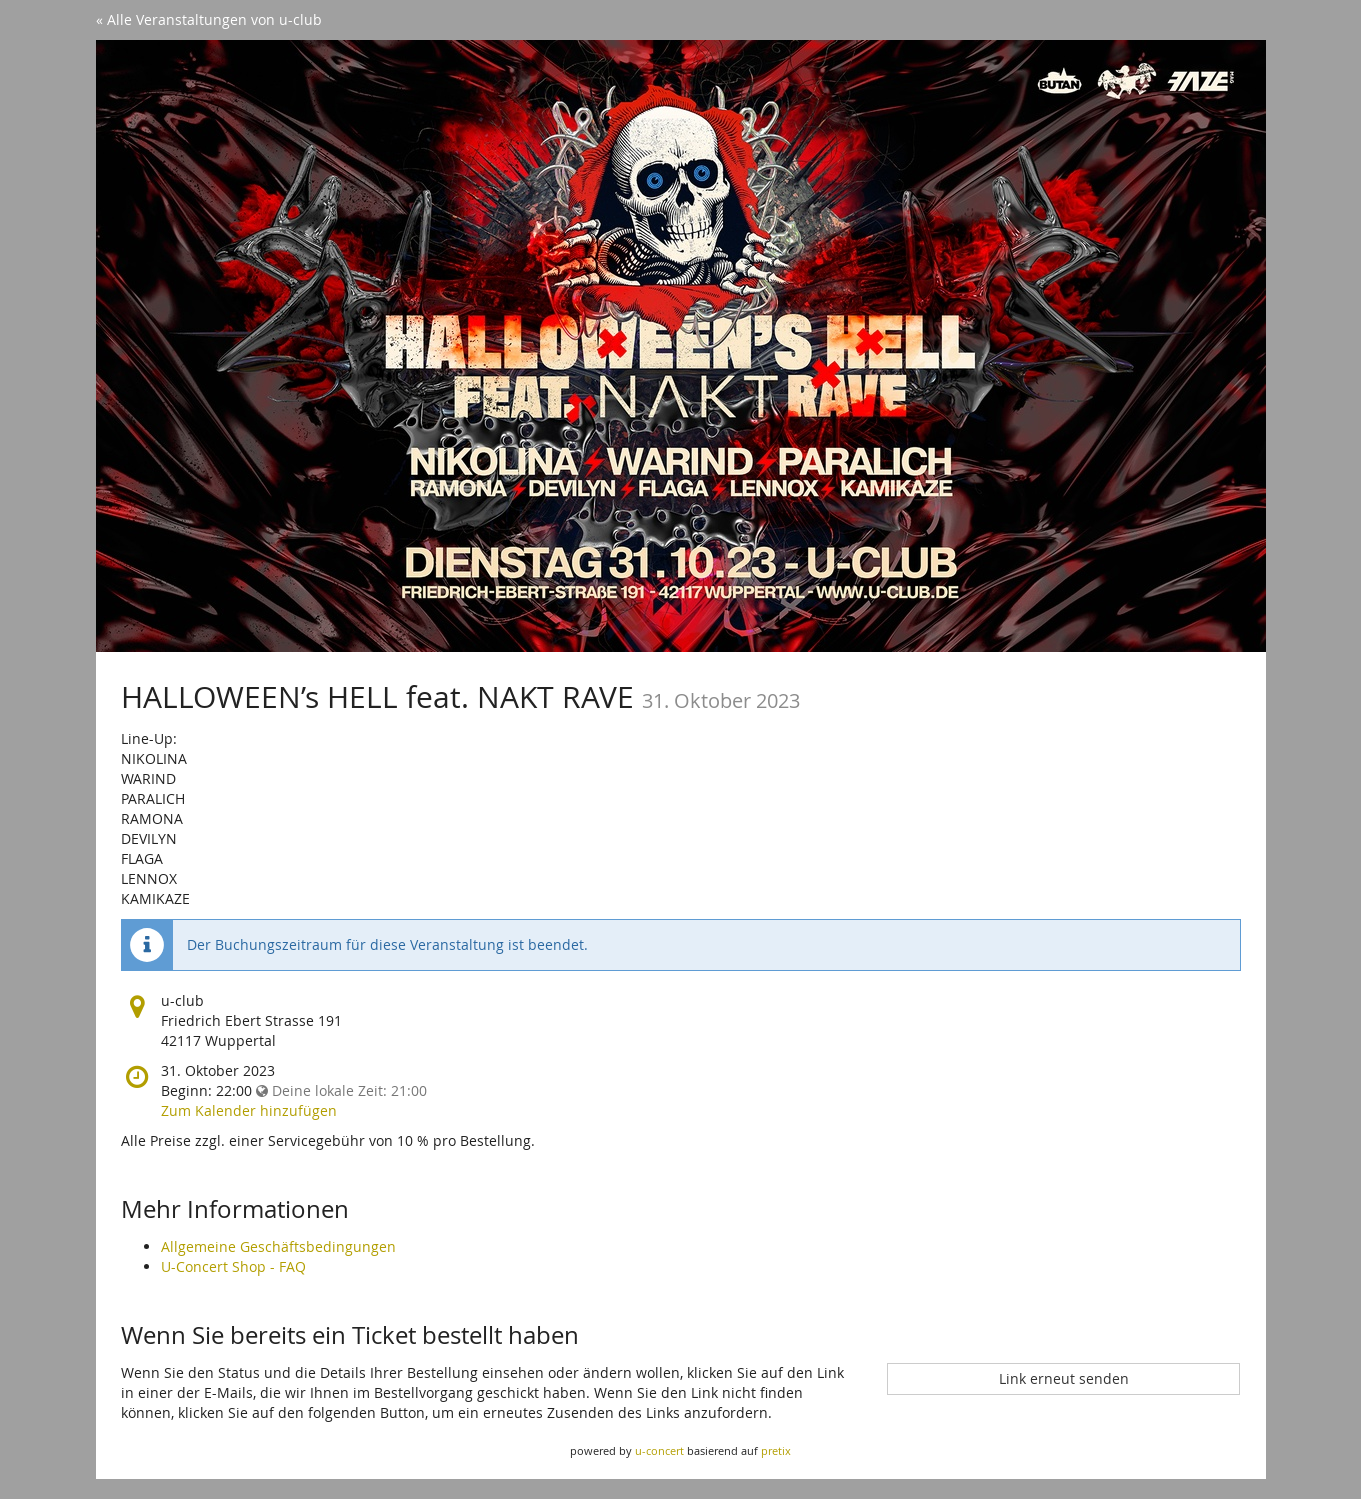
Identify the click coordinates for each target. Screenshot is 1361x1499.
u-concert (659, 1450)
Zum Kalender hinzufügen (249, 1110)
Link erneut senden (1064, 1378)
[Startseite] (681, 346)
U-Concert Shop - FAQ (233, 1266)
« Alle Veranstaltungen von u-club (209, 19)
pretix (776, 1450)
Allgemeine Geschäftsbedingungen (278, 1246)
